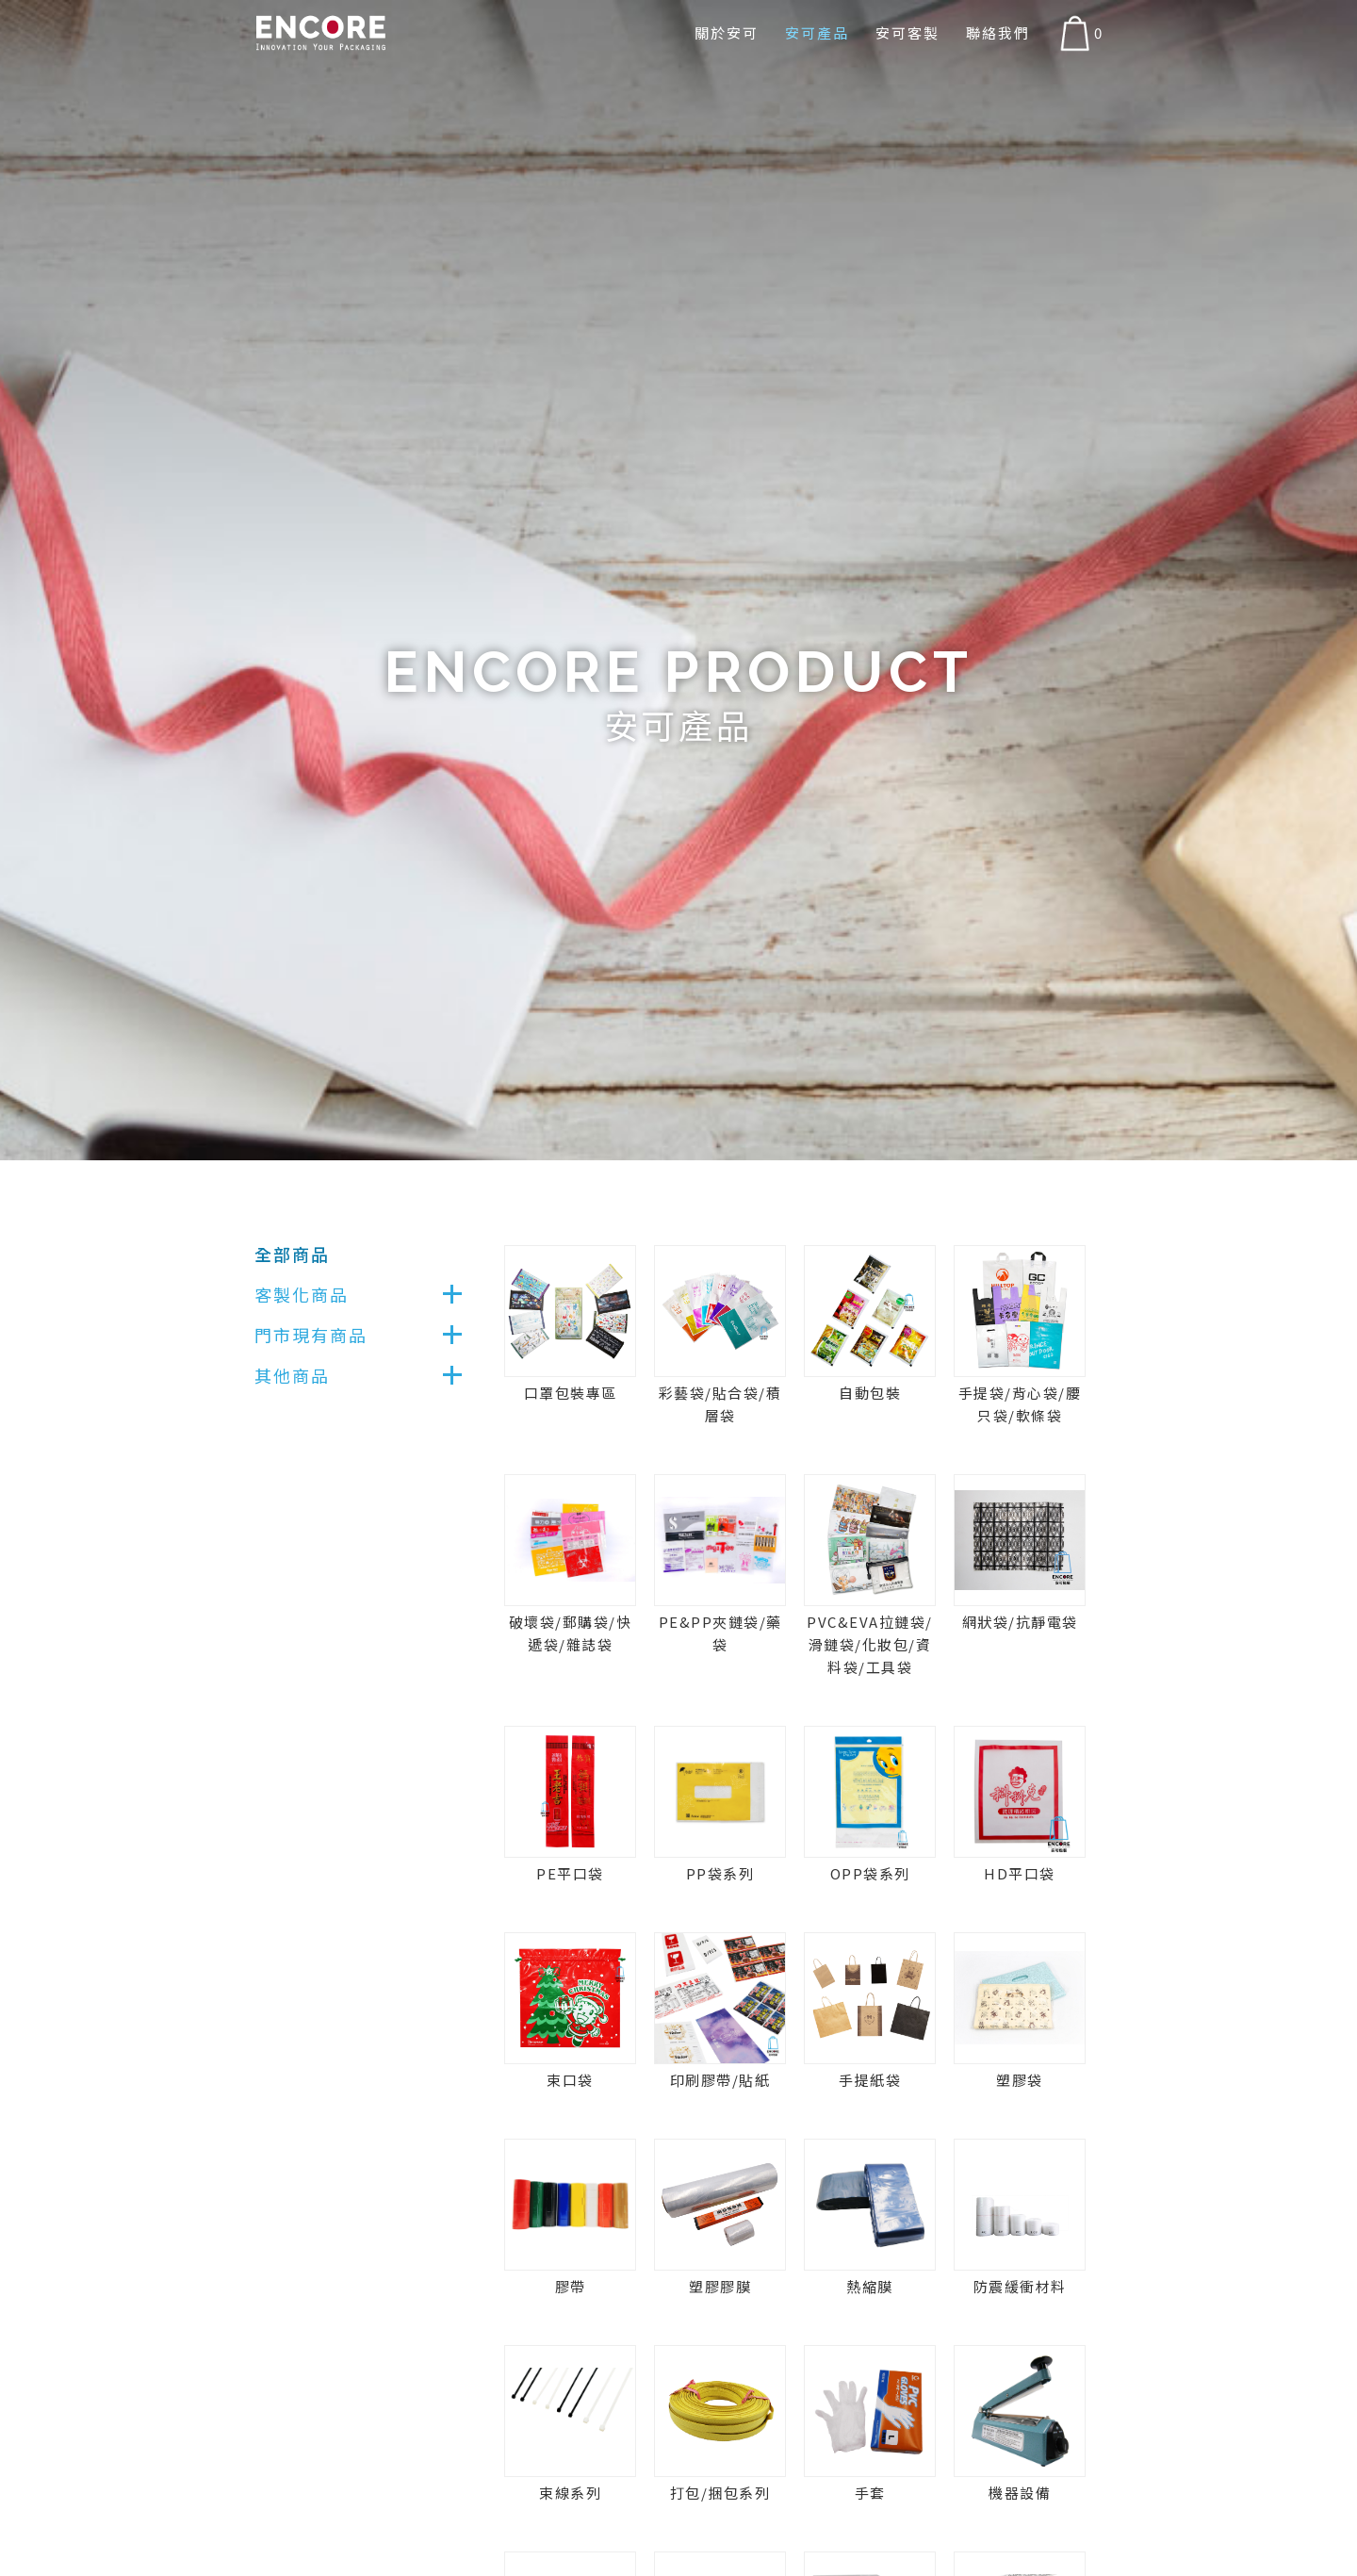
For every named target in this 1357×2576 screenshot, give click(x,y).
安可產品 (817, 32)
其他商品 (292, 1375)
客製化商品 (301, 1294)
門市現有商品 (311, 1334)
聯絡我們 (998, 32)
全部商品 (292, 1253)
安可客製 (907, 32)
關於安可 (727, 32)
